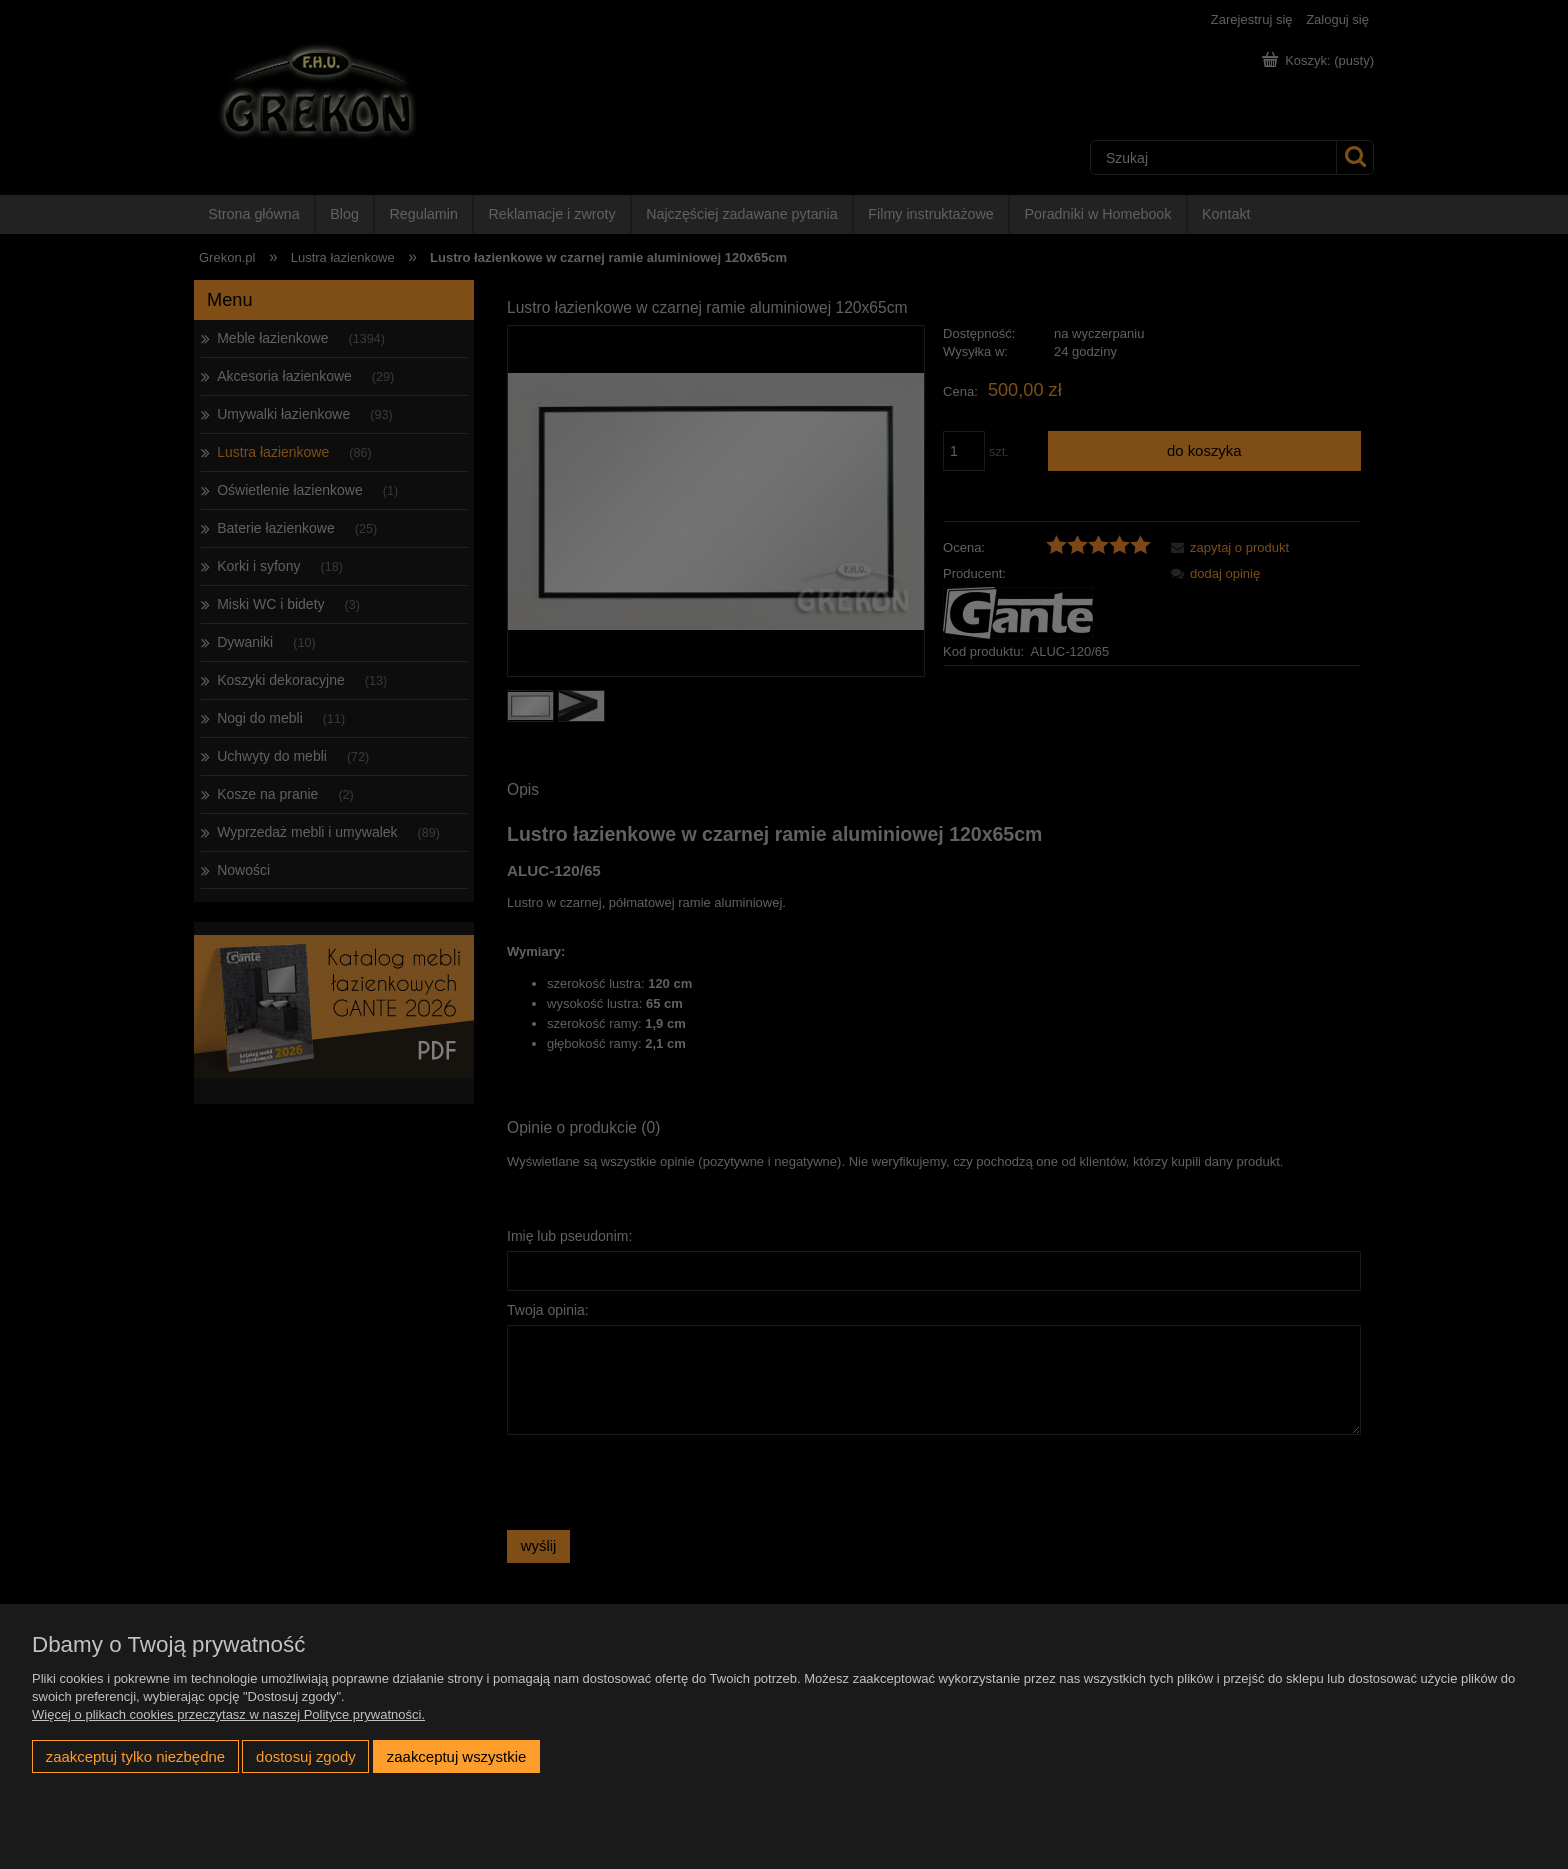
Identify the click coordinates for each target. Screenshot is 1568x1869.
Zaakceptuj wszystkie (456, 1756)
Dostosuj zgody (306, 1756)
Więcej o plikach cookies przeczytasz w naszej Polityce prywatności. (228, 1714)
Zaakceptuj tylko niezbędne (135, 1756)
